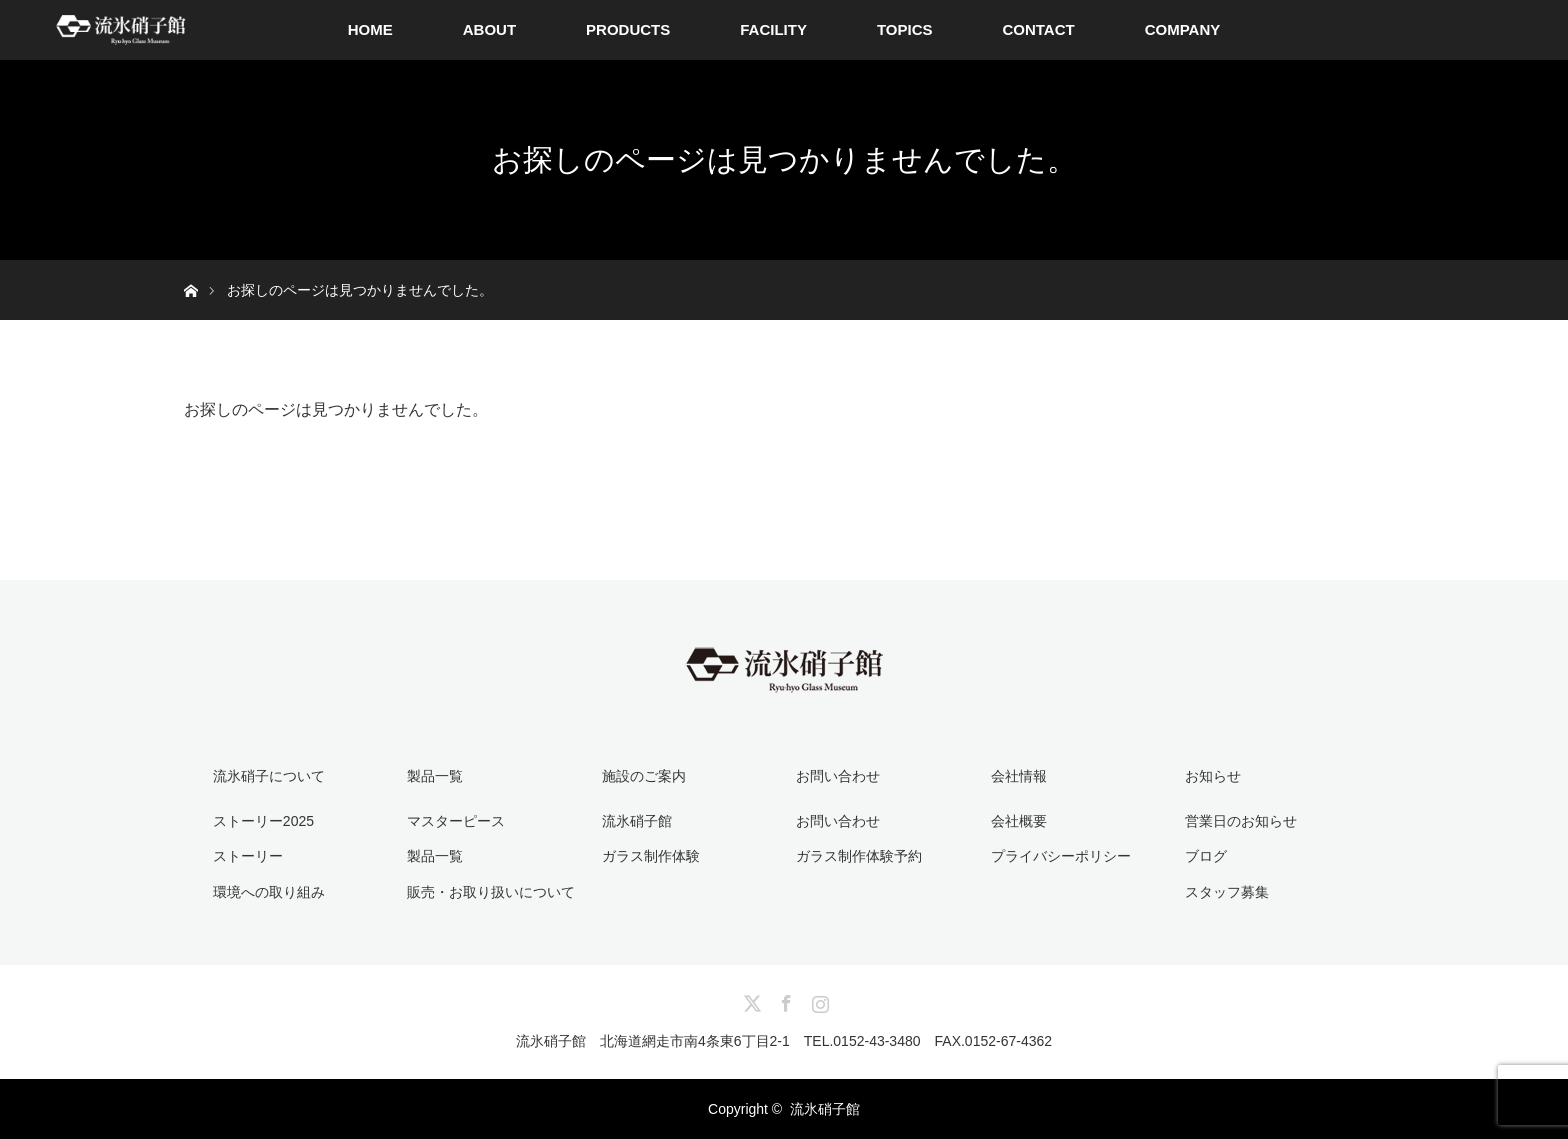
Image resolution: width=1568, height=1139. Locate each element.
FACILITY (773, 29)
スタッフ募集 (1227, 892)
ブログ (1206, 856)
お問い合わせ (838, 821)
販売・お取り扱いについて (491, 892)
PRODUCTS (628, 29)
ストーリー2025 (263, 821)
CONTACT (1038, 29)
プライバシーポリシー (1061, 856)
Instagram (818, 1000)
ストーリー (248, 856)
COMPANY (1183, 29)
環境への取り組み (269, 892)
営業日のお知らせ (1241, 821)
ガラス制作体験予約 (859, 856)
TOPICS (905, 29)
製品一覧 (435, 856)
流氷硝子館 (637, 821)
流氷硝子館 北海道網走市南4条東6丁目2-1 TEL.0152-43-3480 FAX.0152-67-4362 (784, 1041)
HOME (370, 29)
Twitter (750, 1000)
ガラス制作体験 (651, 856)
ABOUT (489, 29)
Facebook (784, 1000)
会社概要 (1019, 821)
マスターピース (456, 821)
